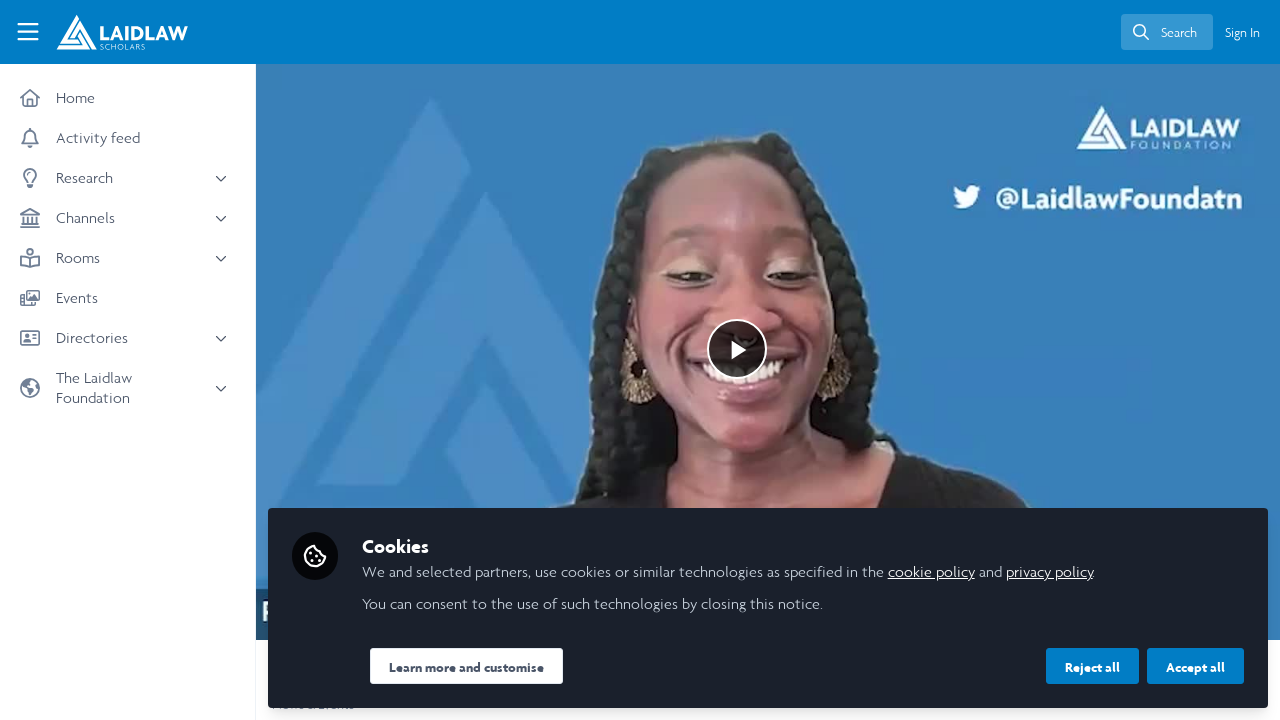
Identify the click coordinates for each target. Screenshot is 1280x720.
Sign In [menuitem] (1242, 32)
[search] (1167, 32)
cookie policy (931, 571)
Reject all (1092, 667)
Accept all (1195, 667)
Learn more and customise (466, 667)
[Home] (111, 32)
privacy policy (1049, 571)
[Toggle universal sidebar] (28, 32)
